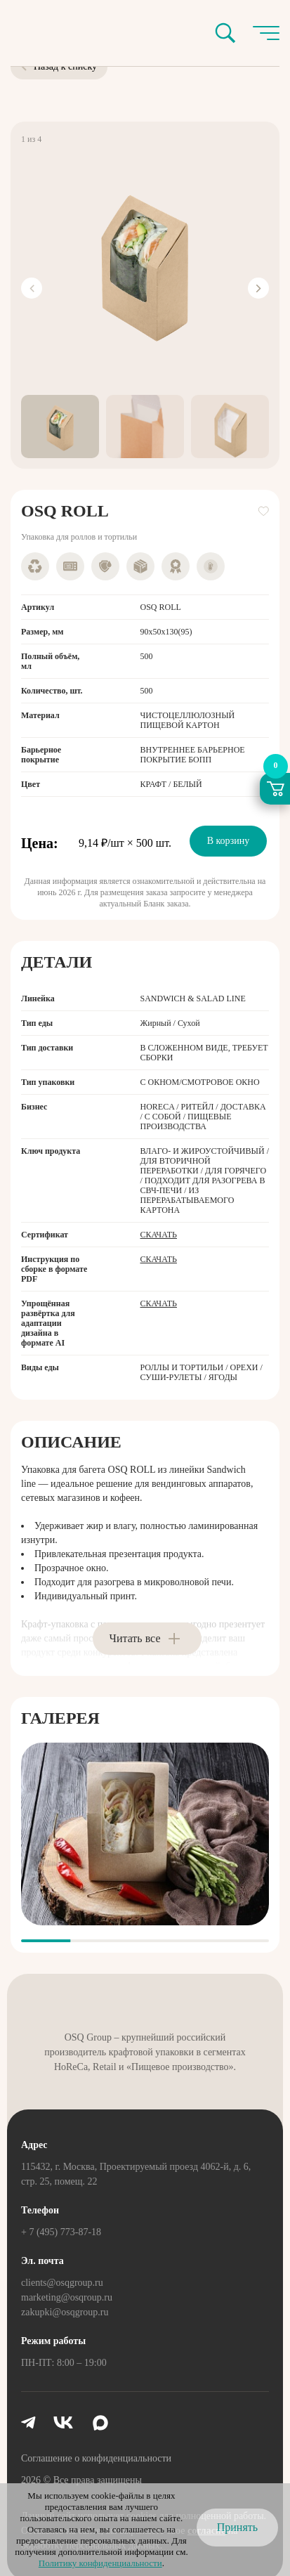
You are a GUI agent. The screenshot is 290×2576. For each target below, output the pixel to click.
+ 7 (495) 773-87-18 (61, 2232)
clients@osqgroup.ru (62, 2282)
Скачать (158, 1235)
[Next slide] (258, 288)
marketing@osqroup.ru (66, 2297)
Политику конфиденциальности (100, 2563)
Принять (237, 2527)
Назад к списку (59, 66)
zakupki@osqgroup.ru (64, 2312)
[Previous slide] (31, 288)
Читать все (135, 1638)
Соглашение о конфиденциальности (96, 2458)
